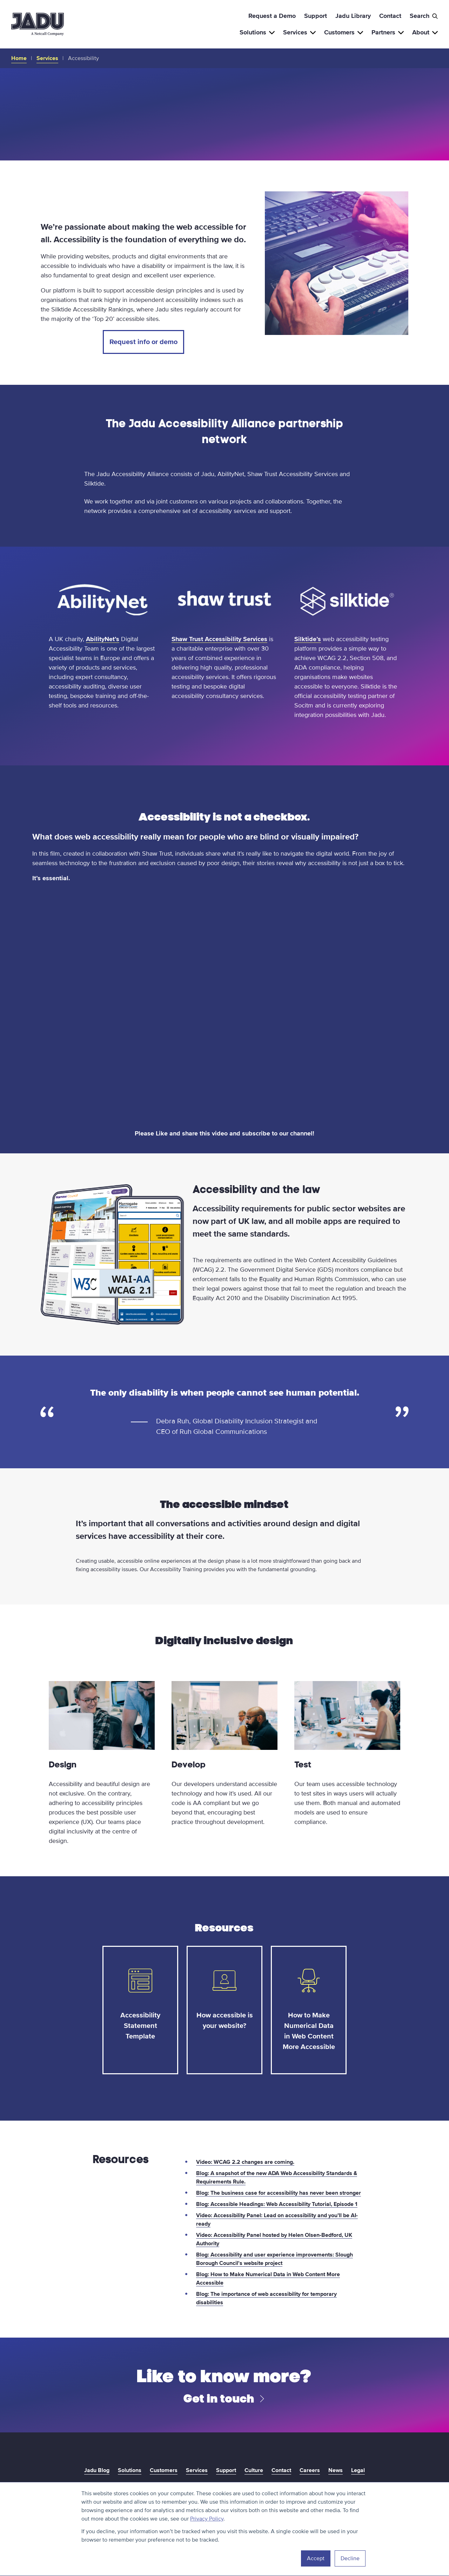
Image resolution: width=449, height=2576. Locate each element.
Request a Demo (272, 16)
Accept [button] (315, 2558)
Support (315, 16)
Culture (253, 2470)
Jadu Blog (96, 2470)
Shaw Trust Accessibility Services (219, 639)
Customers (343, 32)
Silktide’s (307, 639)
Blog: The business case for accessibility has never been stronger (278, 2192)
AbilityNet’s (102, 639)
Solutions (257, 32)
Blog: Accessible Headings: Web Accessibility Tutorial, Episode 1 (276, 2204)
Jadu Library (353, 16)
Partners (387, 32)
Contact (390, 16)
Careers (310, 2470)
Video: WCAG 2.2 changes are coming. (245, 2162)
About (425, 32)
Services (299, 32)
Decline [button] (350, 2558)
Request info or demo (143, 342)
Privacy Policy (206, 2518)
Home (19, 58)
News (335, 2470)
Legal (358, 2470)
